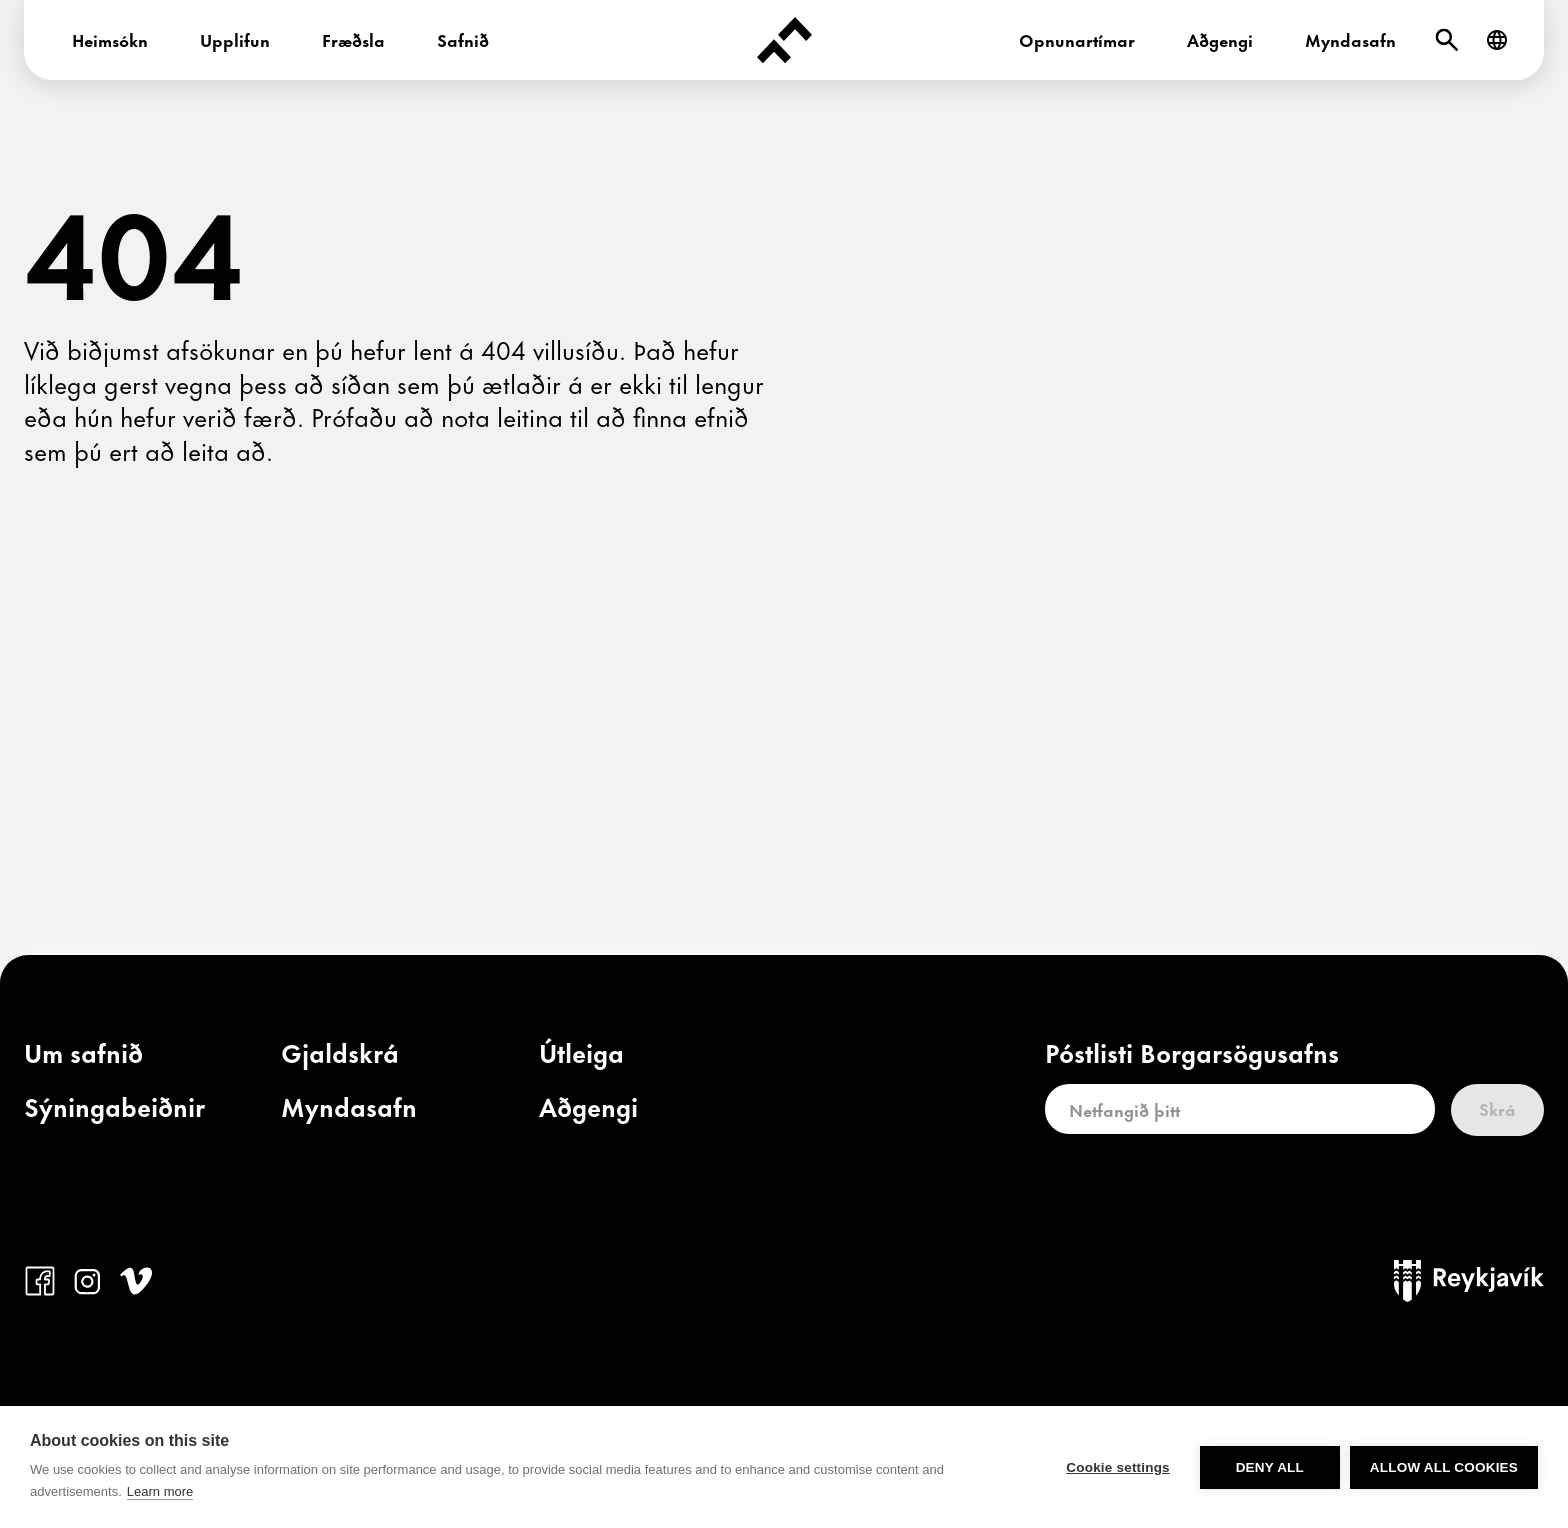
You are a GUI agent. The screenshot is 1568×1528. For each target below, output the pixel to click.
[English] (1497, 40)
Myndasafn (1350, 39)
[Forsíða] (784, 40)
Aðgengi (1220, 39)
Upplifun (235, 39)
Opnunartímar (1077, 39)
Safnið (463, 39)
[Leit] (1447, 40)
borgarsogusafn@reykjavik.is (744, 1437)
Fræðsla (353, 39)
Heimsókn (110, 39)
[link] (83, 1057)
